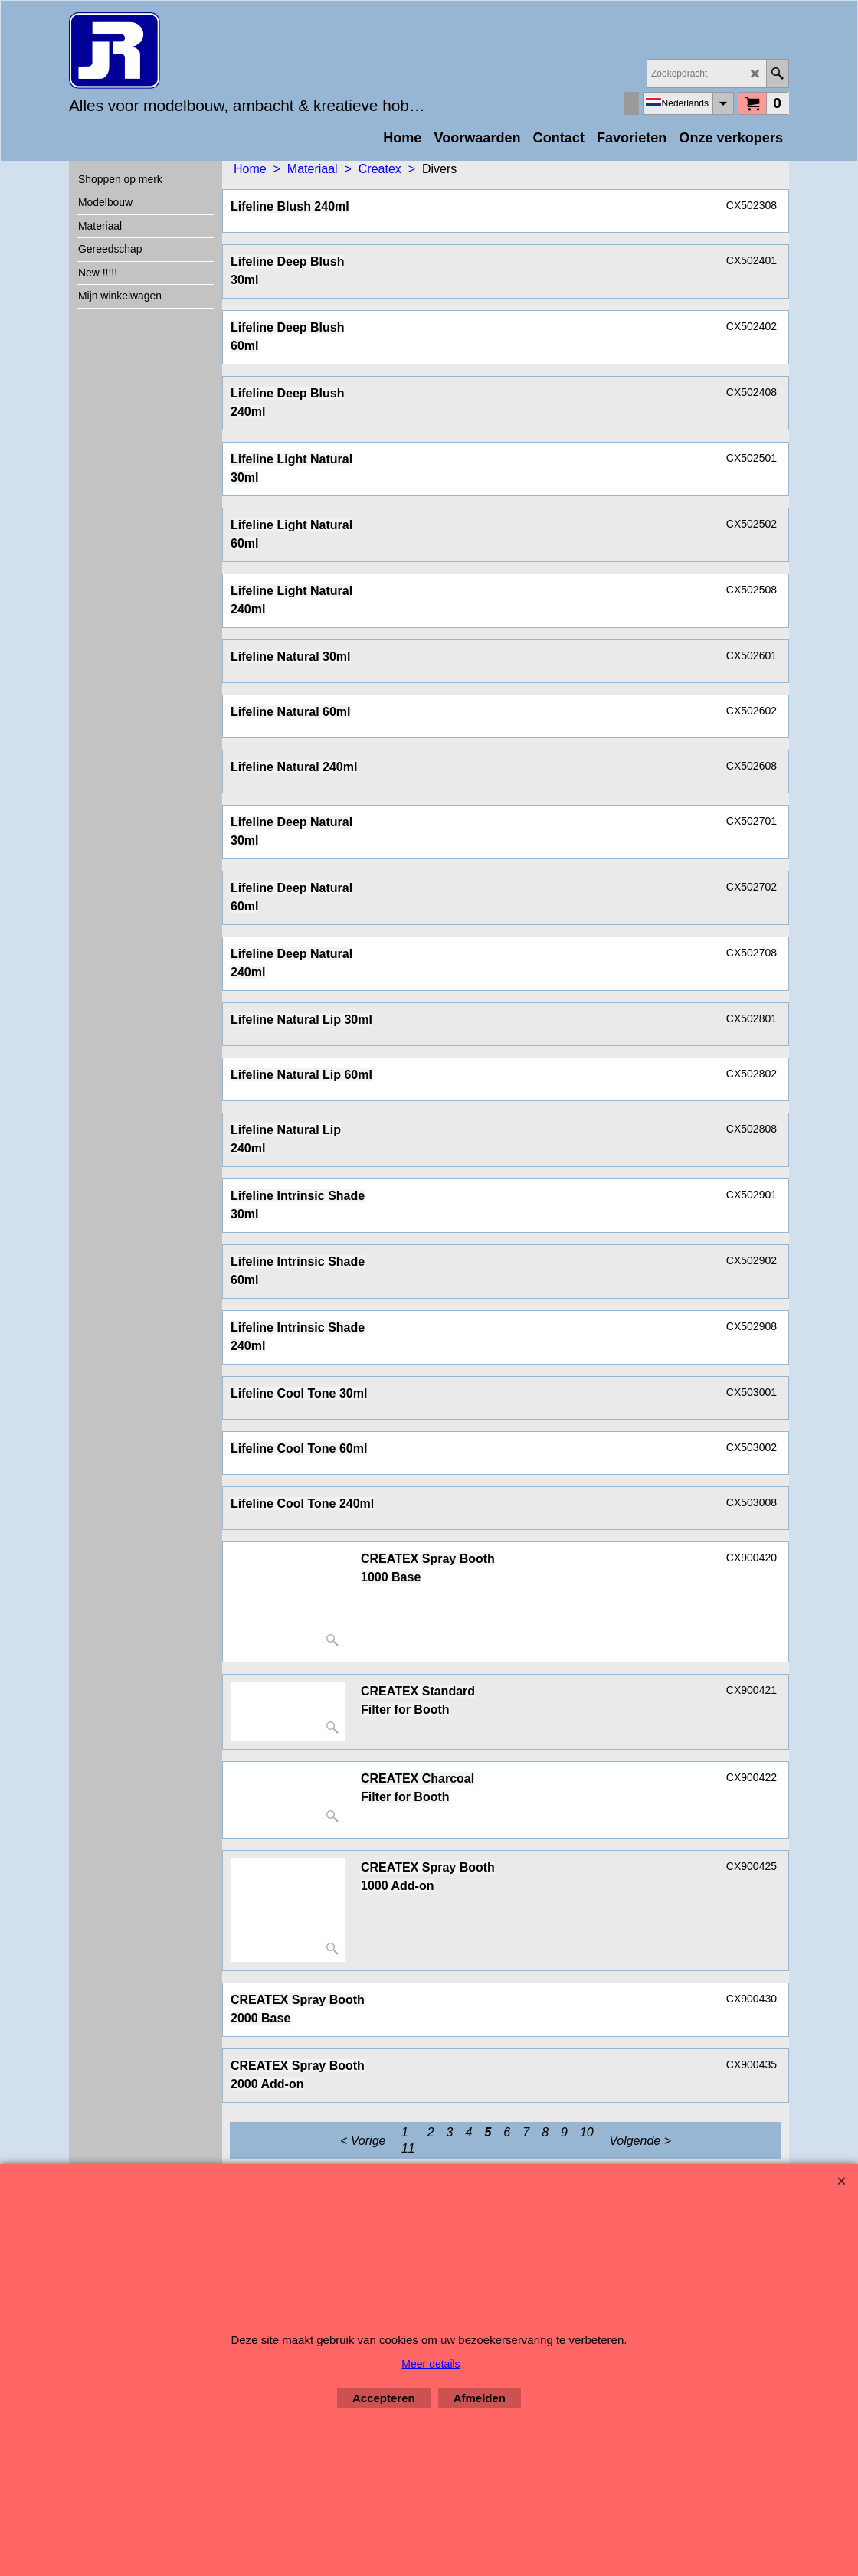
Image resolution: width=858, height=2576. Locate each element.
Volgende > (640, 2140)
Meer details (430, 2364)
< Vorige (362, 2140)
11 (408, 2148)
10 (587, 2132)
